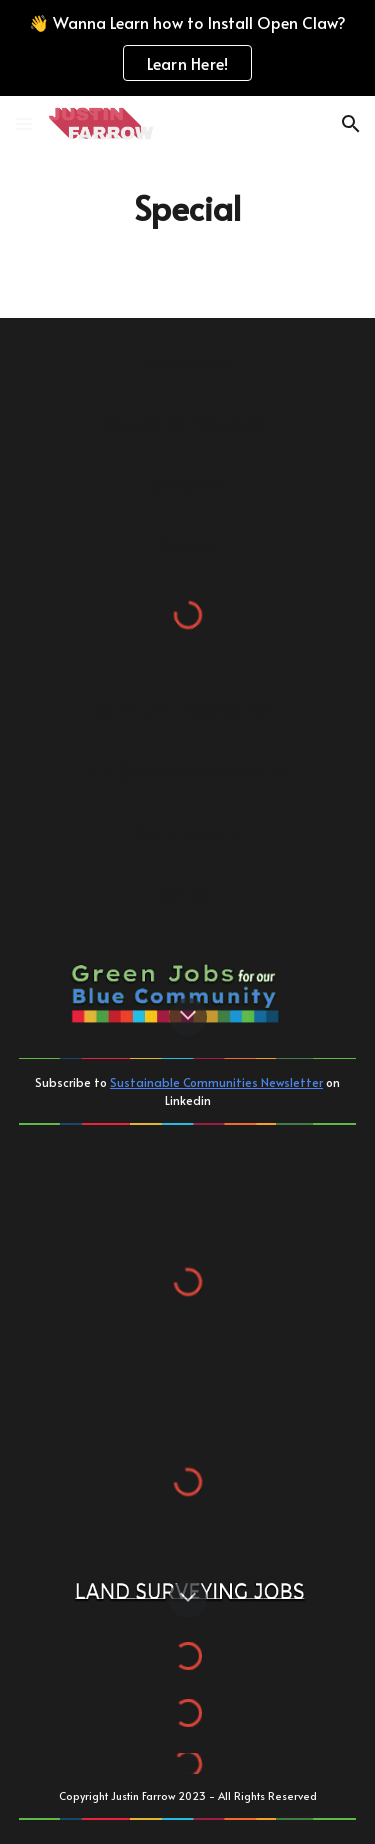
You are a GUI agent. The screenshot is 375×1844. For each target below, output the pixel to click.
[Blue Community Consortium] (188, 771)
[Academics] (188, 360)
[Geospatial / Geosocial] (188, 422)
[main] (188, 207)
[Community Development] (188, 709)
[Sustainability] (188, 832)
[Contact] (188, 893)
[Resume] (188, 544)
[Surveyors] (188, 483)
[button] (24, 123)
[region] (187, 48)
